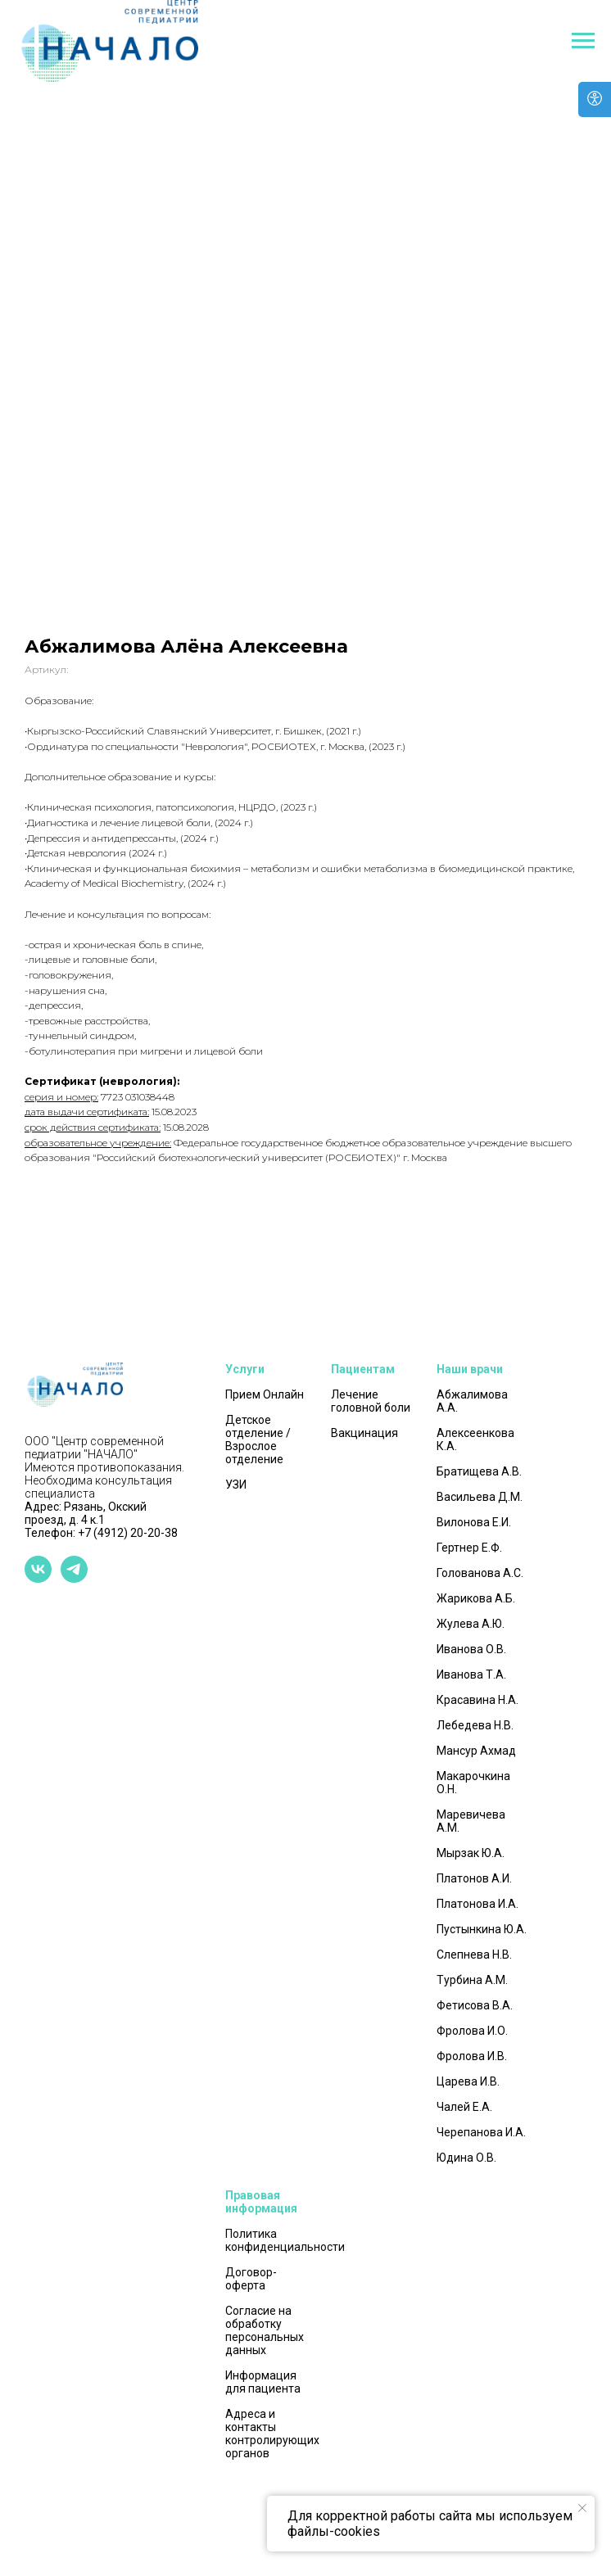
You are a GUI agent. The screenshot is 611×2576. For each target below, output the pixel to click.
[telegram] (74, 1578)
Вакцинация (364, 1432)
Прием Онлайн (264, 1394)
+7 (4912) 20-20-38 (128, 1532)
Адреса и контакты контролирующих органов (272, 2433)
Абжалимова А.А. (472, 1401)
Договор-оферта (251, 2279)
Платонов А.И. (474, 1878)
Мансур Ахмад (476, 1750)
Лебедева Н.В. (475, 1725)
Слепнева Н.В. (474, 1954)
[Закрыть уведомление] (582, 2508)
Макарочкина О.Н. (473, 1782)
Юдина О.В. (466, 2157)
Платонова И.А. (477, 1903)
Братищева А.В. (479, 1471)
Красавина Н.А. (477, 1699)
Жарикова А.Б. (476, 1598)
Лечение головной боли (370, 1401)
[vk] (38, 1578)
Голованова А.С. (480, 1572)
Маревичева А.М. (471, 1821)
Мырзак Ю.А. (471, 1853)
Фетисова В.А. (475, 2005)
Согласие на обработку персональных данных (264, 2330)
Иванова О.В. (471, 1649)
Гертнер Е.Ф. (469, 1547)
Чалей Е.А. (464, 2106)
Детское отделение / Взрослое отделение (258, 1439)
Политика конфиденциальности (285, 2240)
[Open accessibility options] (594, 99)
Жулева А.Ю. (471, 1623)
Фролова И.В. (472, 2056)
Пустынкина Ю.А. (482, 1929)
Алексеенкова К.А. (475, 1439)
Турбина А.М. (472, 1979)
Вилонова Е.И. (474, 1522)
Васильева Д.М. (480, 1496)
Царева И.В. (468, 2081)
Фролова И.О (471, 2030)
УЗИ (236, 1484)
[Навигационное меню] (583, 41)
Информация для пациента (263, 2382)
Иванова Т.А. (471, 1674)
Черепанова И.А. (481, 2132)
